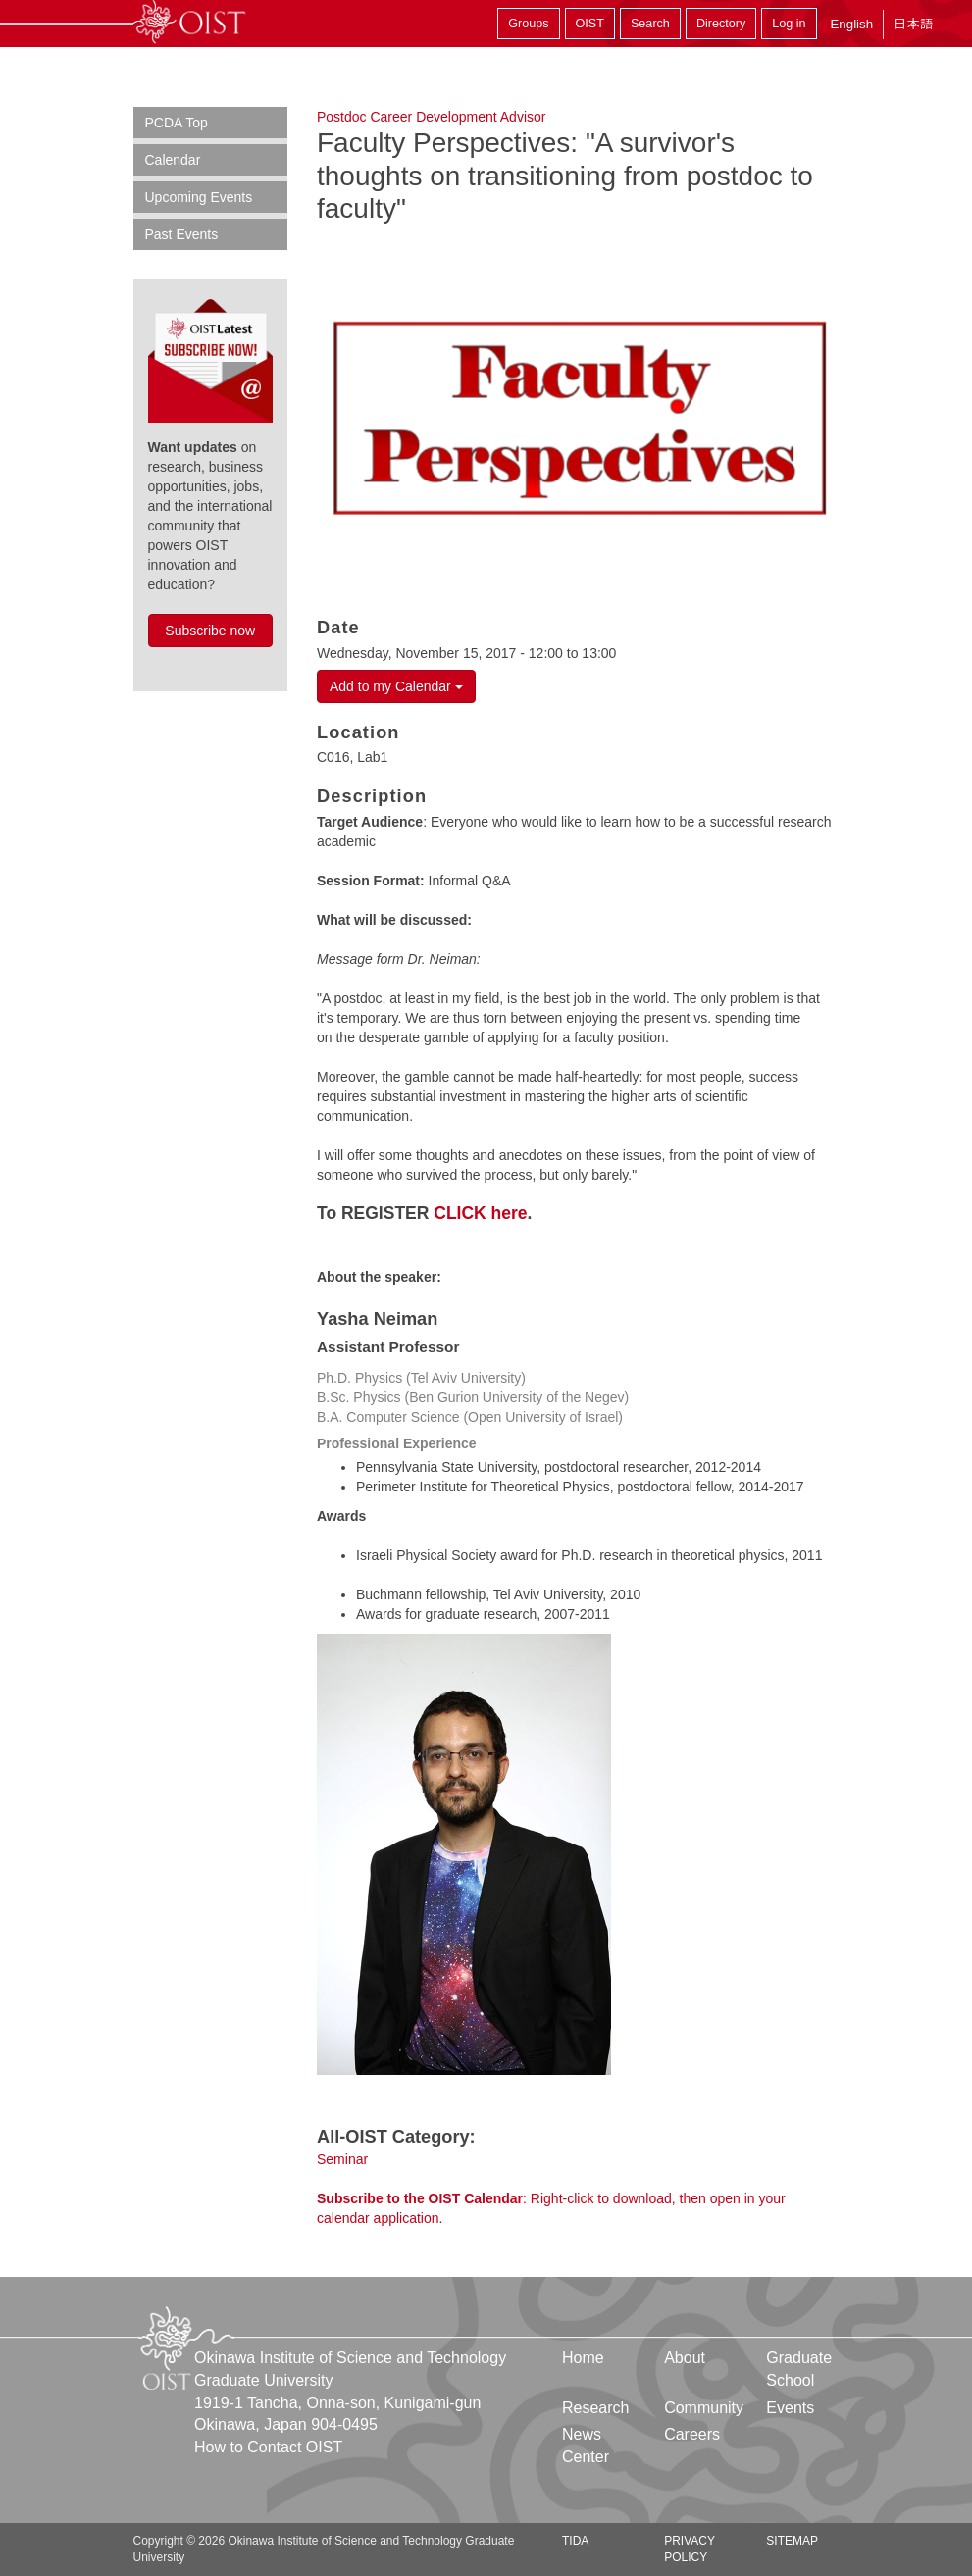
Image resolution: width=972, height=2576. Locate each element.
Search (650, 23)
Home (583, 2357)
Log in (788, 23)
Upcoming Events (199, 197)
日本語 (913, 24)
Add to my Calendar (396, 686)
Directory (720, 23)
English (851, 24)
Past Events (182, 234)
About (684, 2357)
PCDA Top (176, 122)
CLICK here (480, 1213)
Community (703, 2407)
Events (790, 2407)
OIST (590, 23)
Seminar (342, 2159)
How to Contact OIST (268, 2447)
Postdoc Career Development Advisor (431, 117)
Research (595, 2407)
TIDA (575, 2541)
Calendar (173, 160)
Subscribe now (210, 630)
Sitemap (792, 2541)
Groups (528, 23)
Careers (692, 2434)
